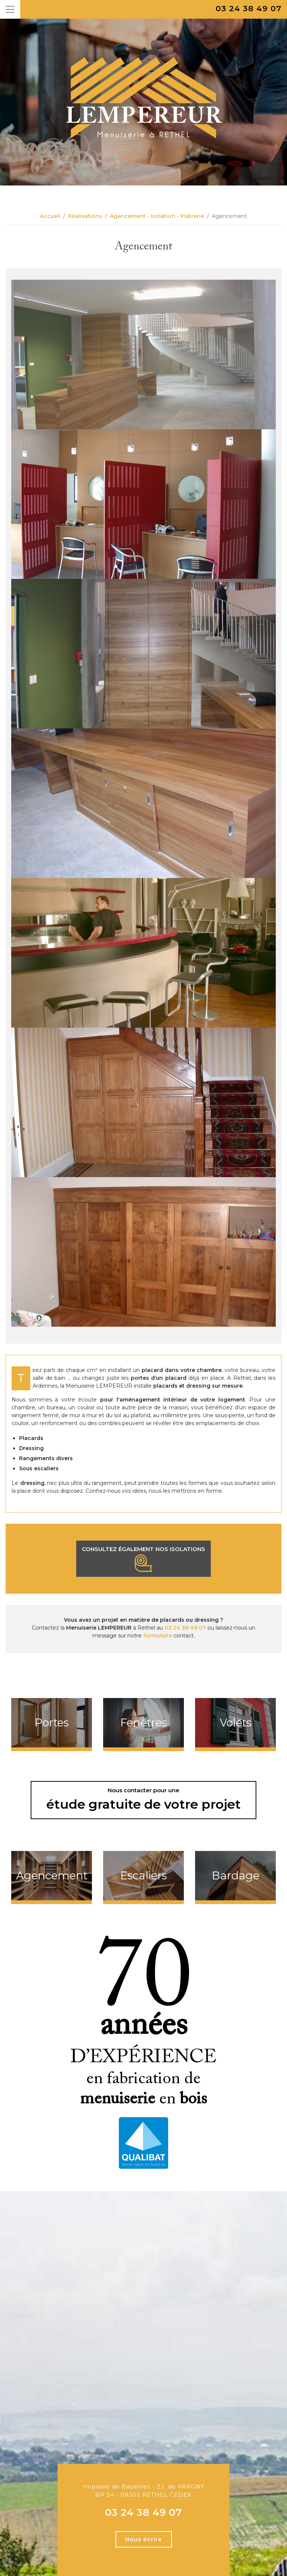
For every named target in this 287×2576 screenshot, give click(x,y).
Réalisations (85, 216)
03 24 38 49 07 (248, 8)
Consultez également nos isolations (143, 1558)
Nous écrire (143, 2539)
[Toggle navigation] (10, 9)
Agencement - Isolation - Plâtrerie (157, 216)
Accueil (50, 216)
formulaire (157, 1635)
